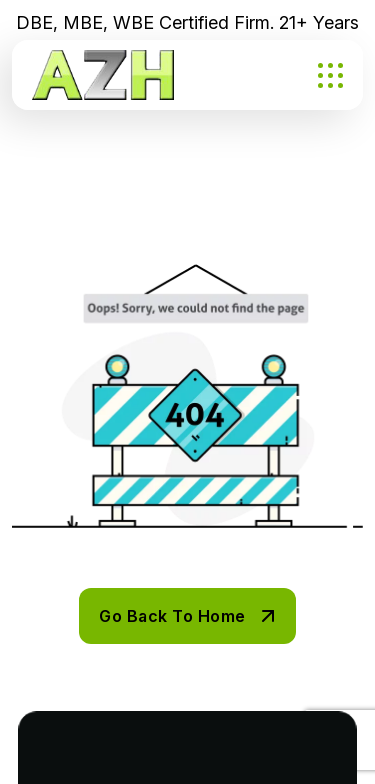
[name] (330, 75)
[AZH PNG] (103, 75)
